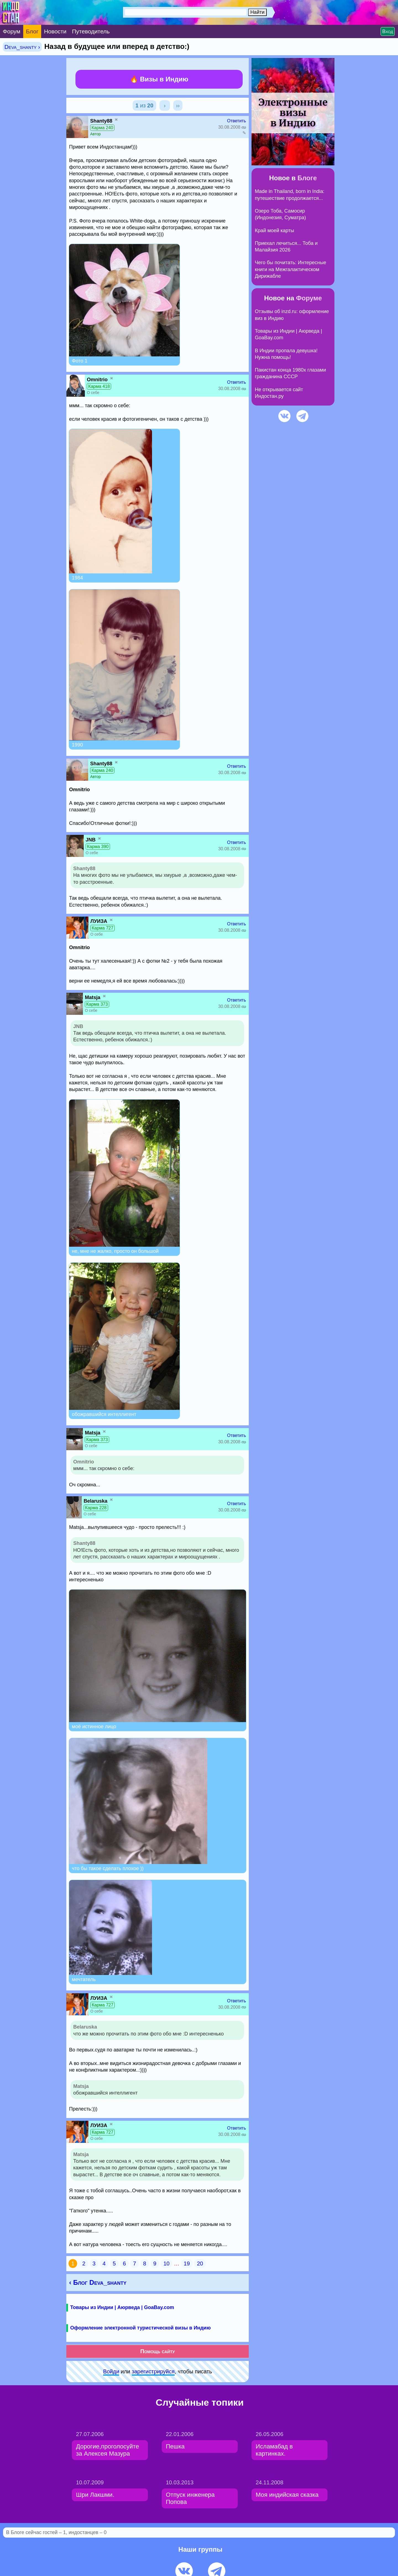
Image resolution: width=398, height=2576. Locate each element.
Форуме (309, 298)
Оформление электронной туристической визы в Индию (140, 2328)
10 (166, 2263)
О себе (93, 392)
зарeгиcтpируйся (153, 2371)
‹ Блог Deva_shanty (98, 2282)
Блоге (307, 178)
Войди (111, 2371)
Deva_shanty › (22, 47)
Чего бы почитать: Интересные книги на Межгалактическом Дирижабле (290, 269)
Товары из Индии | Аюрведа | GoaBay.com (122, 2307)
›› (178, 105)
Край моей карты (274, 230)
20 (200, 2263)
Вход (387, 31)
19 (187, 2263)
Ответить (236, 120)
